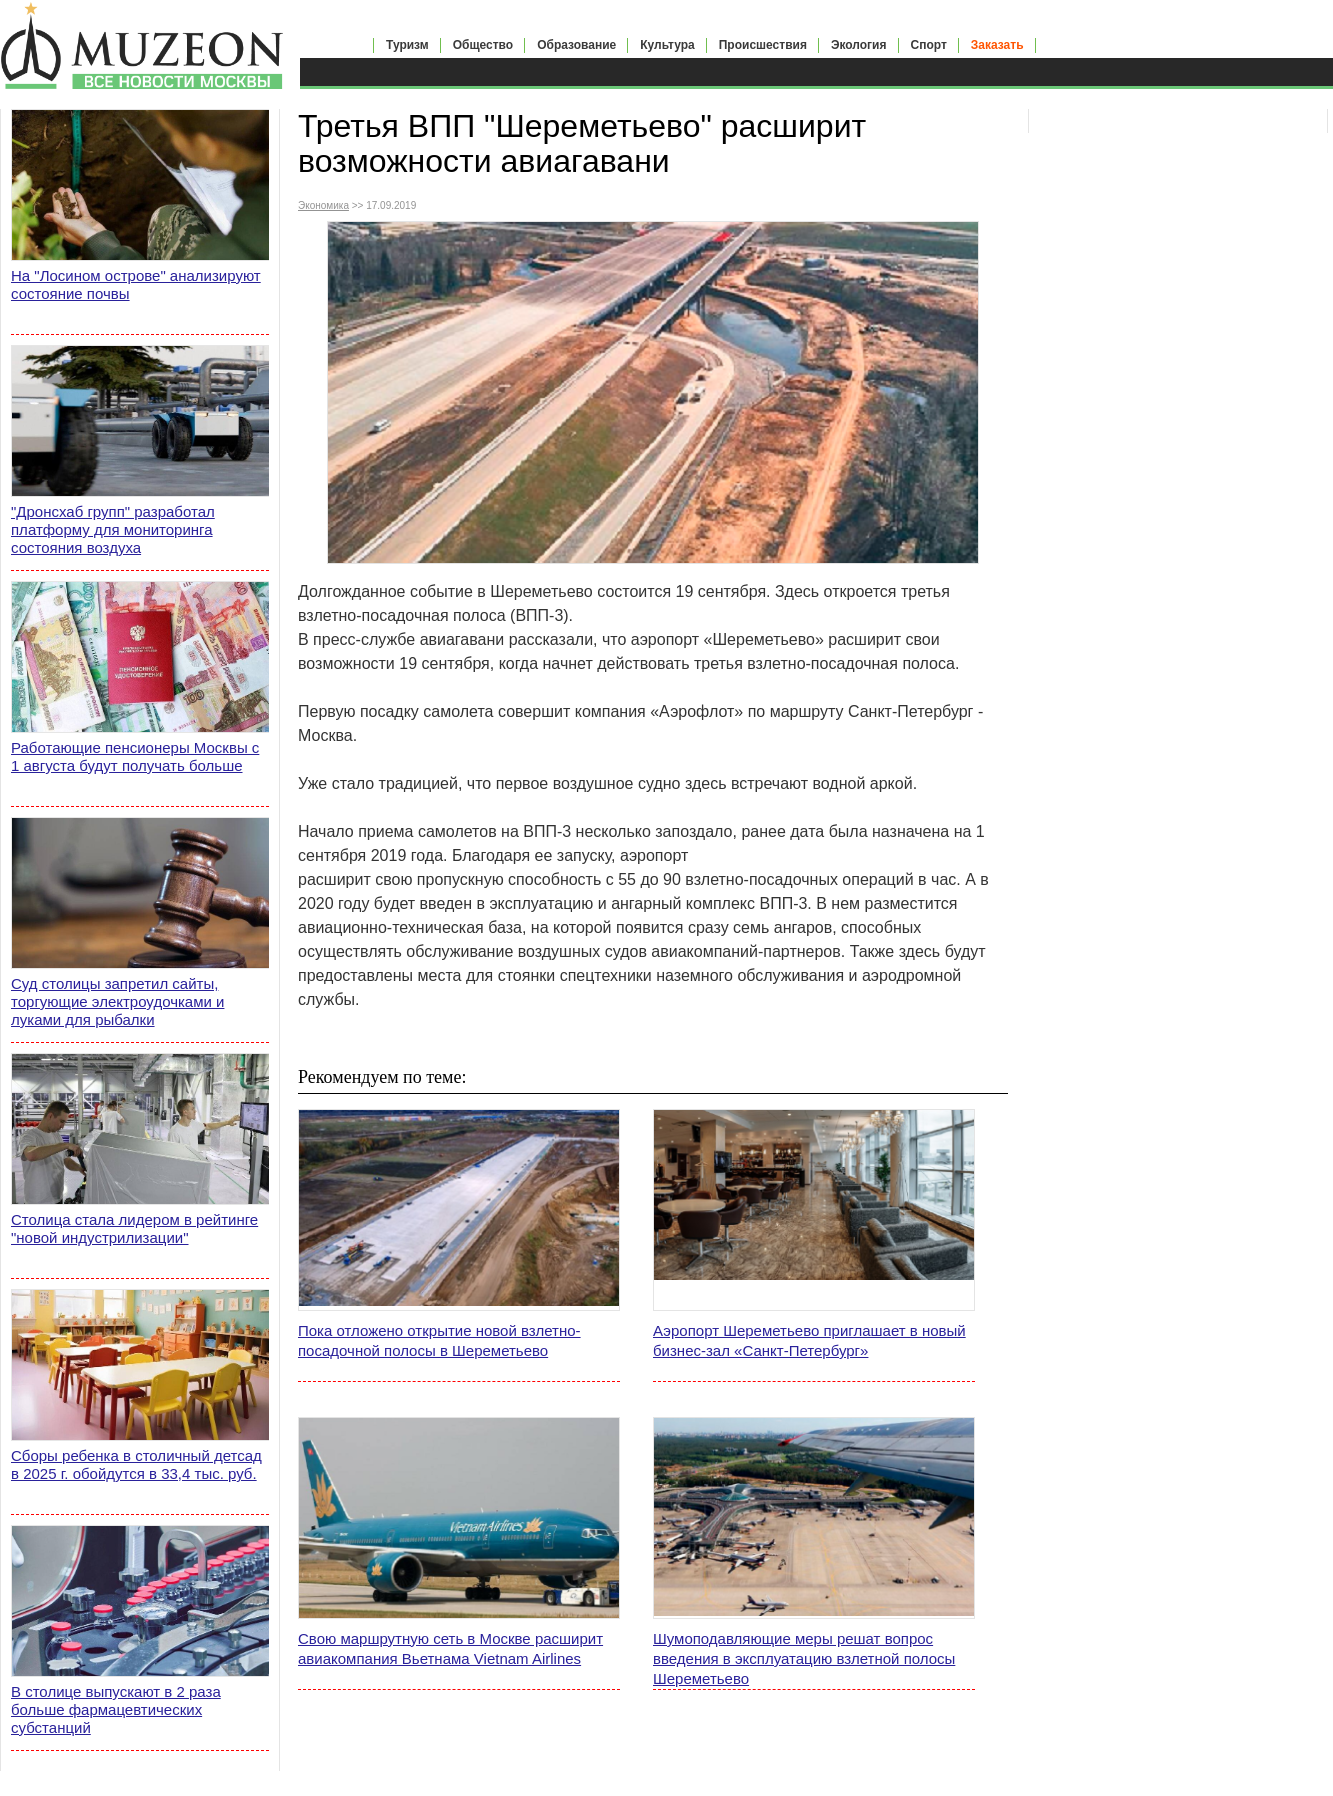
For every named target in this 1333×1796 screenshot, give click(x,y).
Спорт (929, 45)
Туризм (407, 45)
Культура (667, 45)
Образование (576, 45)
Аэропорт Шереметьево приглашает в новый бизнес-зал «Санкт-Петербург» (809, 1340)
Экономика (323, 205)
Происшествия (763, 45)
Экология (859, 45)
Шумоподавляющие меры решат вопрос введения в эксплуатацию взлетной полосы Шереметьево (804, 1658)
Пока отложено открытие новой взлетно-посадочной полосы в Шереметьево (439, 1340)
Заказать (997, 45)
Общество (483, 45)
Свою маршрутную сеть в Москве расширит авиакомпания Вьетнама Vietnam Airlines (450, 1648)
